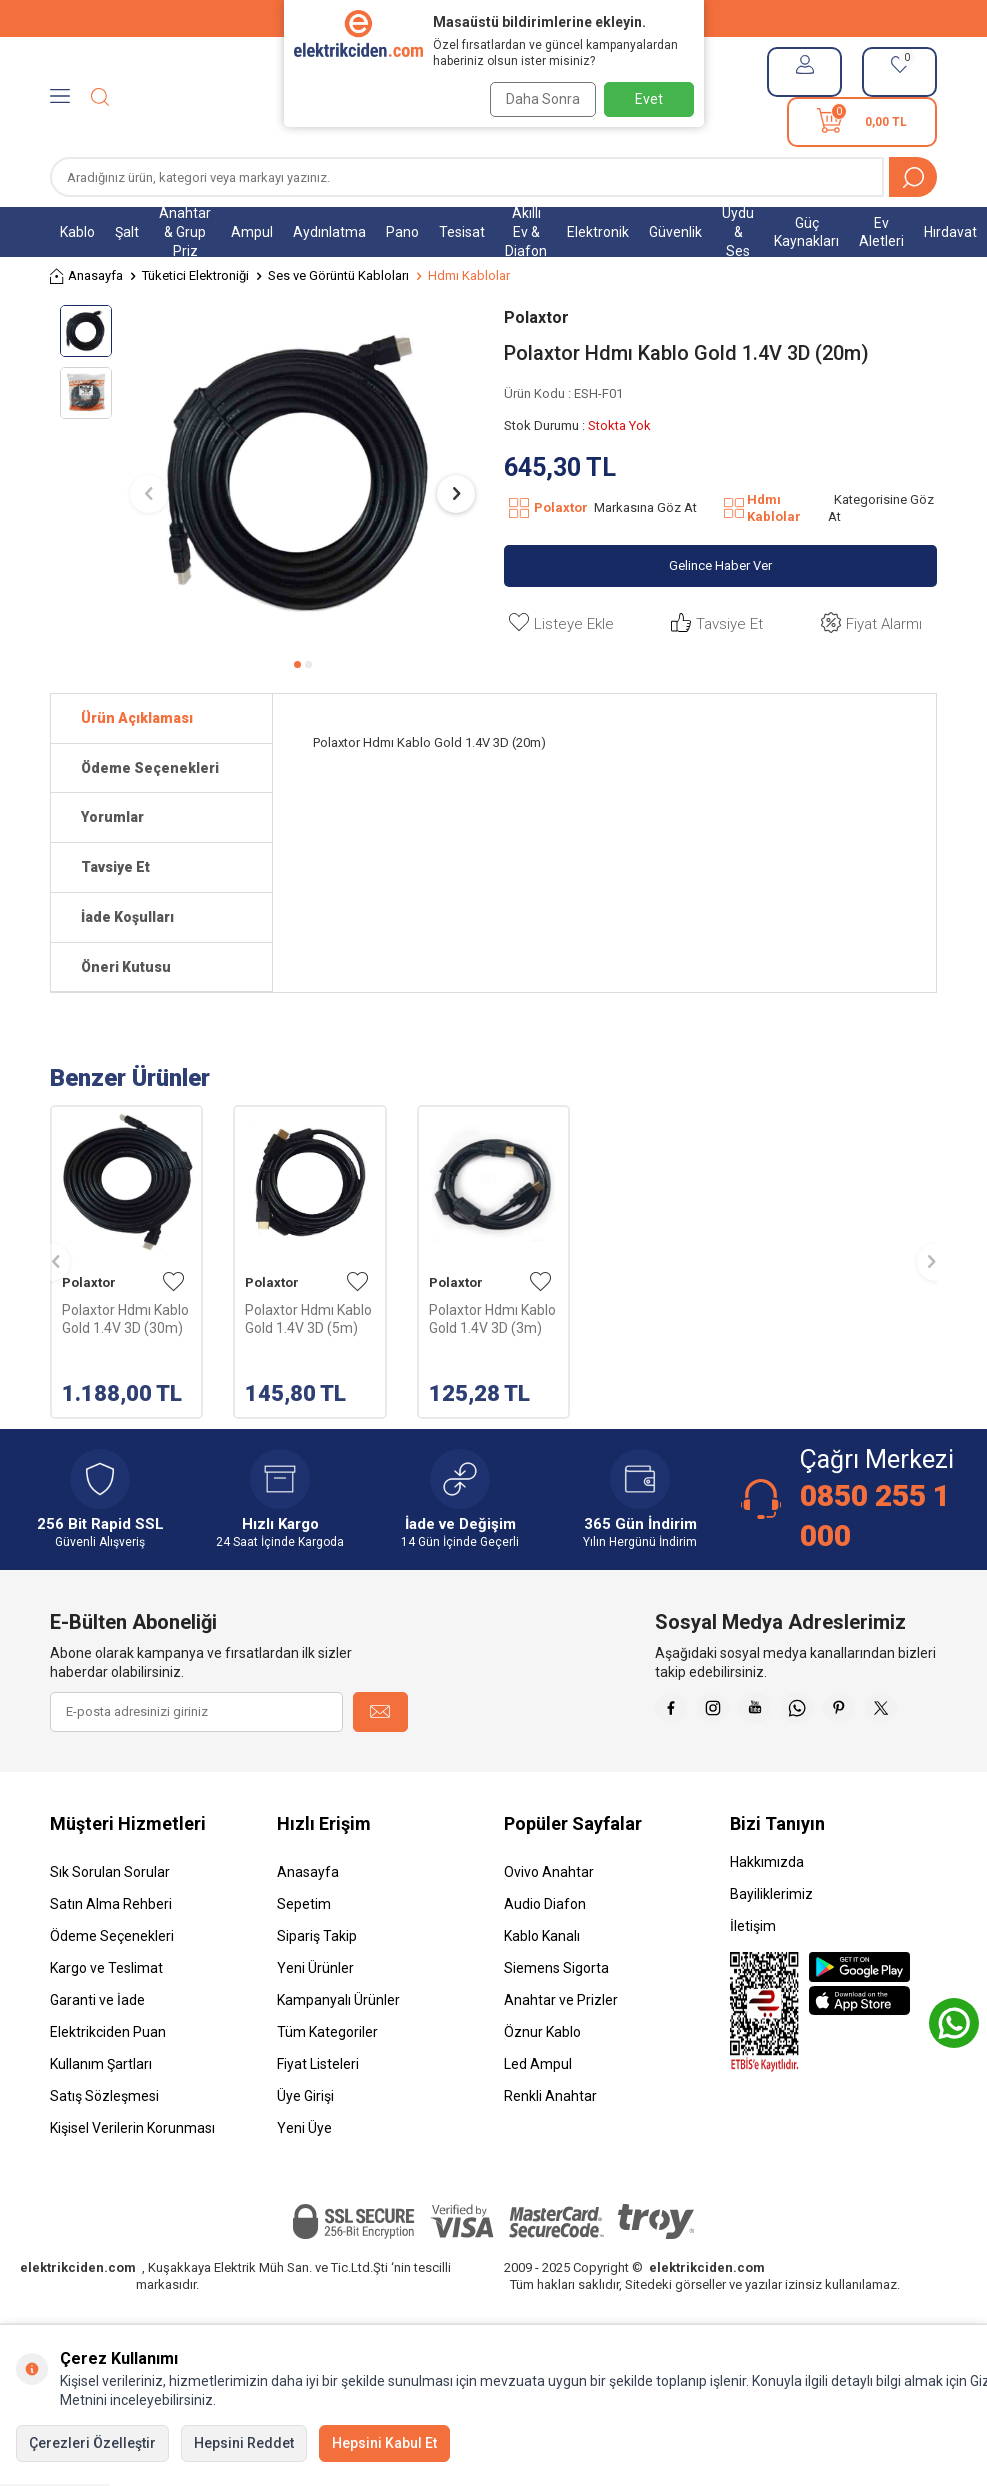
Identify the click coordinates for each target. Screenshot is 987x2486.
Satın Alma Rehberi (111, 1954)
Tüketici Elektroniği (195, 275)
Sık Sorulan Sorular (110, 1922)
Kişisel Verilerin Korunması (132, 2178)
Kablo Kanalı (542, 1986)
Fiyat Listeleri (318, 2114)
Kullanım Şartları (101, 2114)
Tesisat (462, 232)
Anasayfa (86, 276)
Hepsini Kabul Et (384, 2443)
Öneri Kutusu (126, 967)
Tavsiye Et (714, 623)
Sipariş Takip (317, 1986)
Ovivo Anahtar (549, 1922)
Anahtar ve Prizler (561, 2050)
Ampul (252, 232)
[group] (302, 475)
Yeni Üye (304, 2178)
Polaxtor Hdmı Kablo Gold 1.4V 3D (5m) (308, 1319)
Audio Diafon (545, 1954)
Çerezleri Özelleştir (92, 2443)
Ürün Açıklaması (137, 718)
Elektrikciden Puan (108, 2082)
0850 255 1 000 (875, 1515)
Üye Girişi (305, 2146)
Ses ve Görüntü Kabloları (338, 275)
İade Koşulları (127, 917)
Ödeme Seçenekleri (150, 768)
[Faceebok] (717, 1712)
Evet (649, 99)
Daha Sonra (536, 99)
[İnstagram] (767, 1712)
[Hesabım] (804, 72)
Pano (402, 232)
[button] (297, 664)
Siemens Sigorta (556, 2018)
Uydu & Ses (738, 232)
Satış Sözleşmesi (104, 2146)
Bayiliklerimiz (771, 1944)
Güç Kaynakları (806, 232)
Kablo (77, 232)
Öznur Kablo (542, 2082)
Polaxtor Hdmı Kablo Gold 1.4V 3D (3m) (492, 1319)
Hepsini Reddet (244, 2443)
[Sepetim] (862, 122)
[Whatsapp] (867, 1712)
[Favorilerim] (899, 72)
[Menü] (60, 97)
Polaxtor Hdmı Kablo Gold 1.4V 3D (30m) (125, 1319)
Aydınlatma (329, 232)
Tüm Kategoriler (327, 2082)
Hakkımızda (767, 1912)
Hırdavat (950, 232)
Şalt (127, 232)
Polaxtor (536, 317)
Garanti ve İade (97, 2050)
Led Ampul (538, 2114)
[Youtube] (817, 1712)
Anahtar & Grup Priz (185, 232)
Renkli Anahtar (550, 2146)
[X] (917, 1762)
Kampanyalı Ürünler (338, 2050)
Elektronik (598, 232)
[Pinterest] (917, 1712)
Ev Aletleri (881, 232)
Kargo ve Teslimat (106, 2018)
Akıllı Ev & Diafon (526, 232)
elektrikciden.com (78, 2317)
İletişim (753, 1976)
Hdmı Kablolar (469, 275)
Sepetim (304, 1954)
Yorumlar (112, 817)
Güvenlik (675, 232)
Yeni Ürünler (315, 2018)
